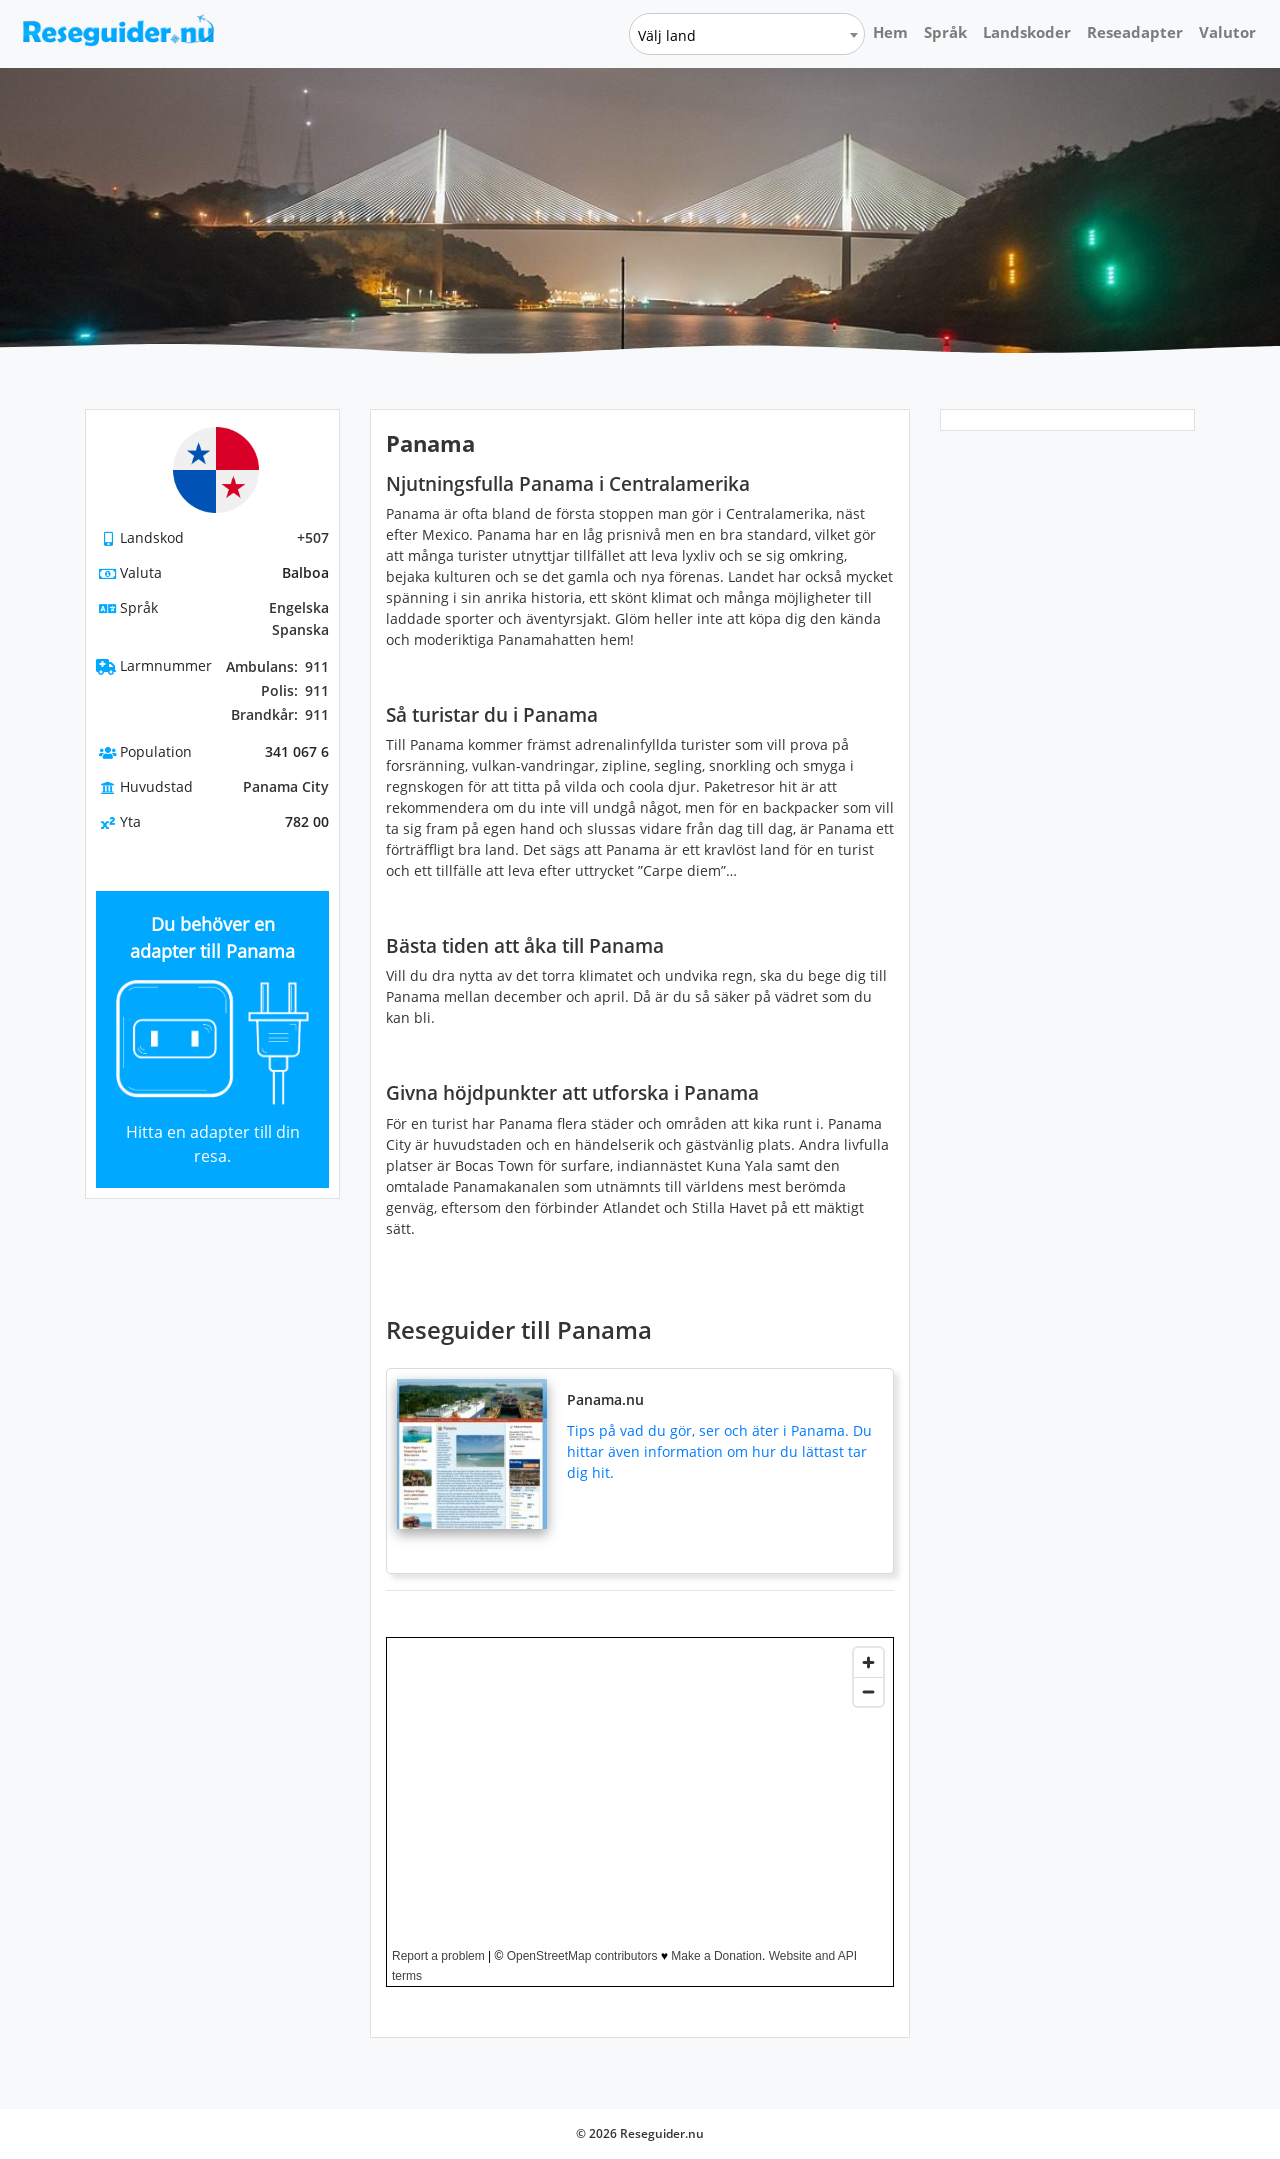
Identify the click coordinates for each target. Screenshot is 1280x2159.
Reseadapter (1135, 32)
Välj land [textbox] (667, 35)
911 (277, 667)
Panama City (286, 786)
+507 (313, 537)
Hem (890, 32)
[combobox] (747, 34)
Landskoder (1027, 32)
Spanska (300, 629)
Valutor (1227, 32)
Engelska (299, 607)
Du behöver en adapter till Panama (212, 937)
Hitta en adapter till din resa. (213, 1144)
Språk (945, 32)
